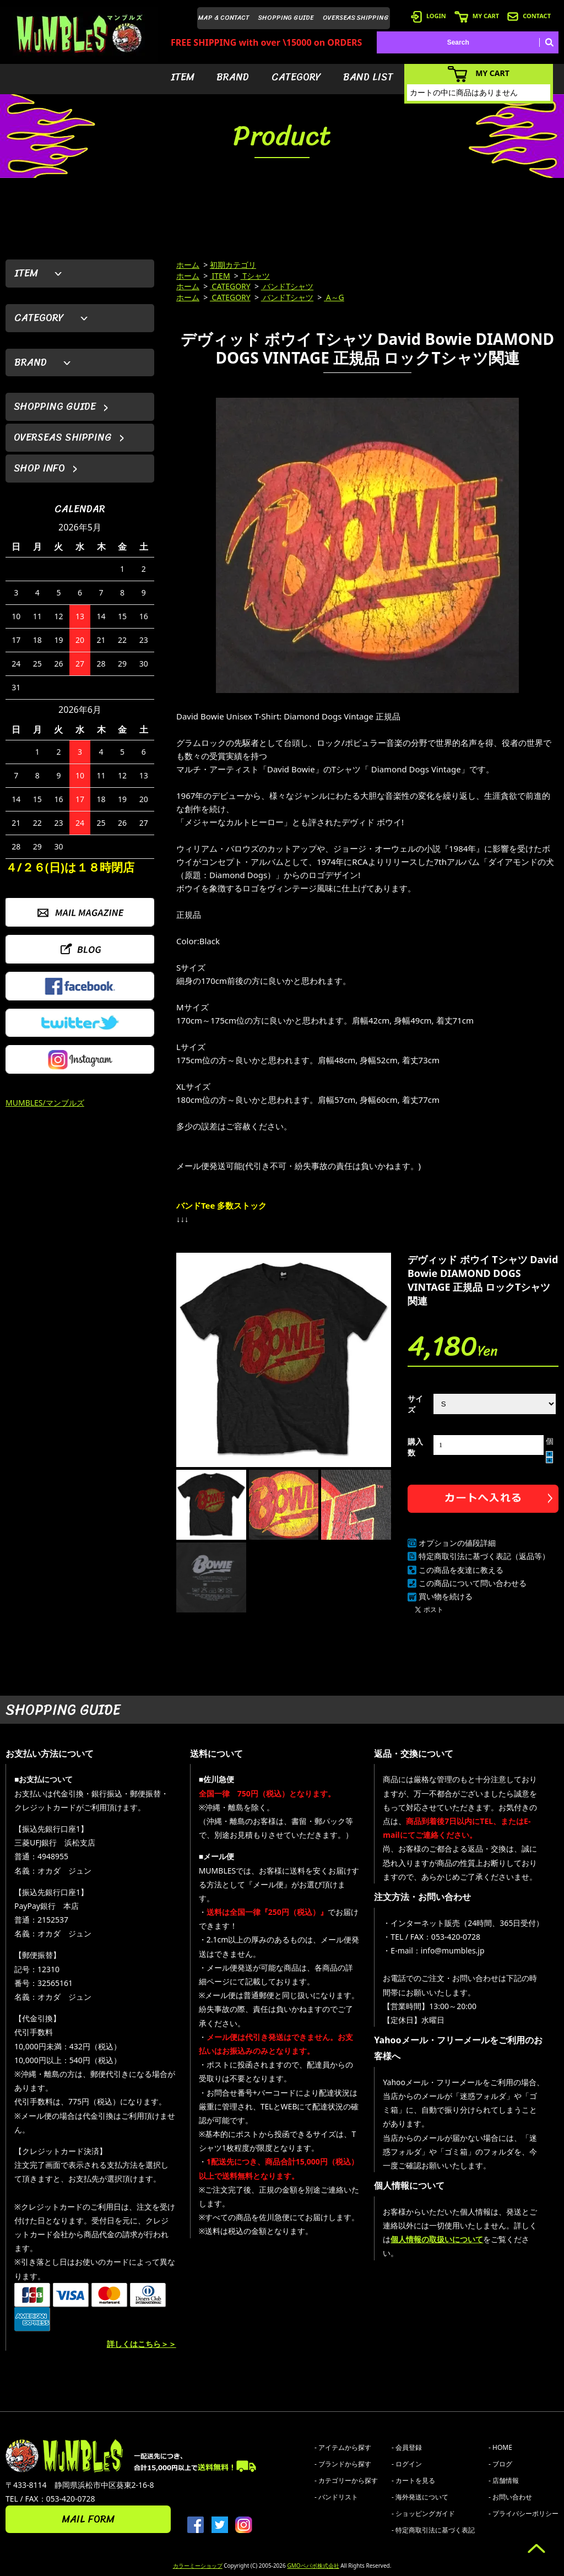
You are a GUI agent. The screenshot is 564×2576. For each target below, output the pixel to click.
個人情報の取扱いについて (437, 2239)
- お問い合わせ (510, 2497)
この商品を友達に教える (461, 1570)
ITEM (182, 77)
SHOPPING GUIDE (286, 18)
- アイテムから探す (342, 2447)
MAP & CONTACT (224, 18)
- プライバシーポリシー (523, 2513)
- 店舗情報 (504, 2480)
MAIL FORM (88, 2519)
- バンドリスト (336, 2497)
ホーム (187, 264)
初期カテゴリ (233, 264)
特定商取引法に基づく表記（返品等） (484, 1556)
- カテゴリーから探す (346, 2480)
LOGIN (428, 16)
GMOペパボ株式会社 (313, 2565)
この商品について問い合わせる (473, 1583)
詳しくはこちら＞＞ (141, 2344)
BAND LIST (368, 77)
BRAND (232, 77)
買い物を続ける (446, 1596)
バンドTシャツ (287, 286)
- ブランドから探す (342, 2464)
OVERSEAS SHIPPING (356, 18)
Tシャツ (255, 275)
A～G (334, 297)
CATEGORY (296, 77)
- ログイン (407, 2464)
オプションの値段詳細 (457, 1543)
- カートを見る (413, 2480)
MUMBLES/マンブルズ (45, 1102)
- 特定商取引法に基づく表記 (433, 2530)
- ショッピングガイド (423, 2513)
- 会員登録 (407, 2447)
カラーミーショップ (198, 2565)
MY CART (476, 16)
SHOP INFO (39, 468)
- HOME (500, 2447)
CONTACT (529, 16)
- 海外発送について (420, 2497)
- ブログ (500, 2464)
